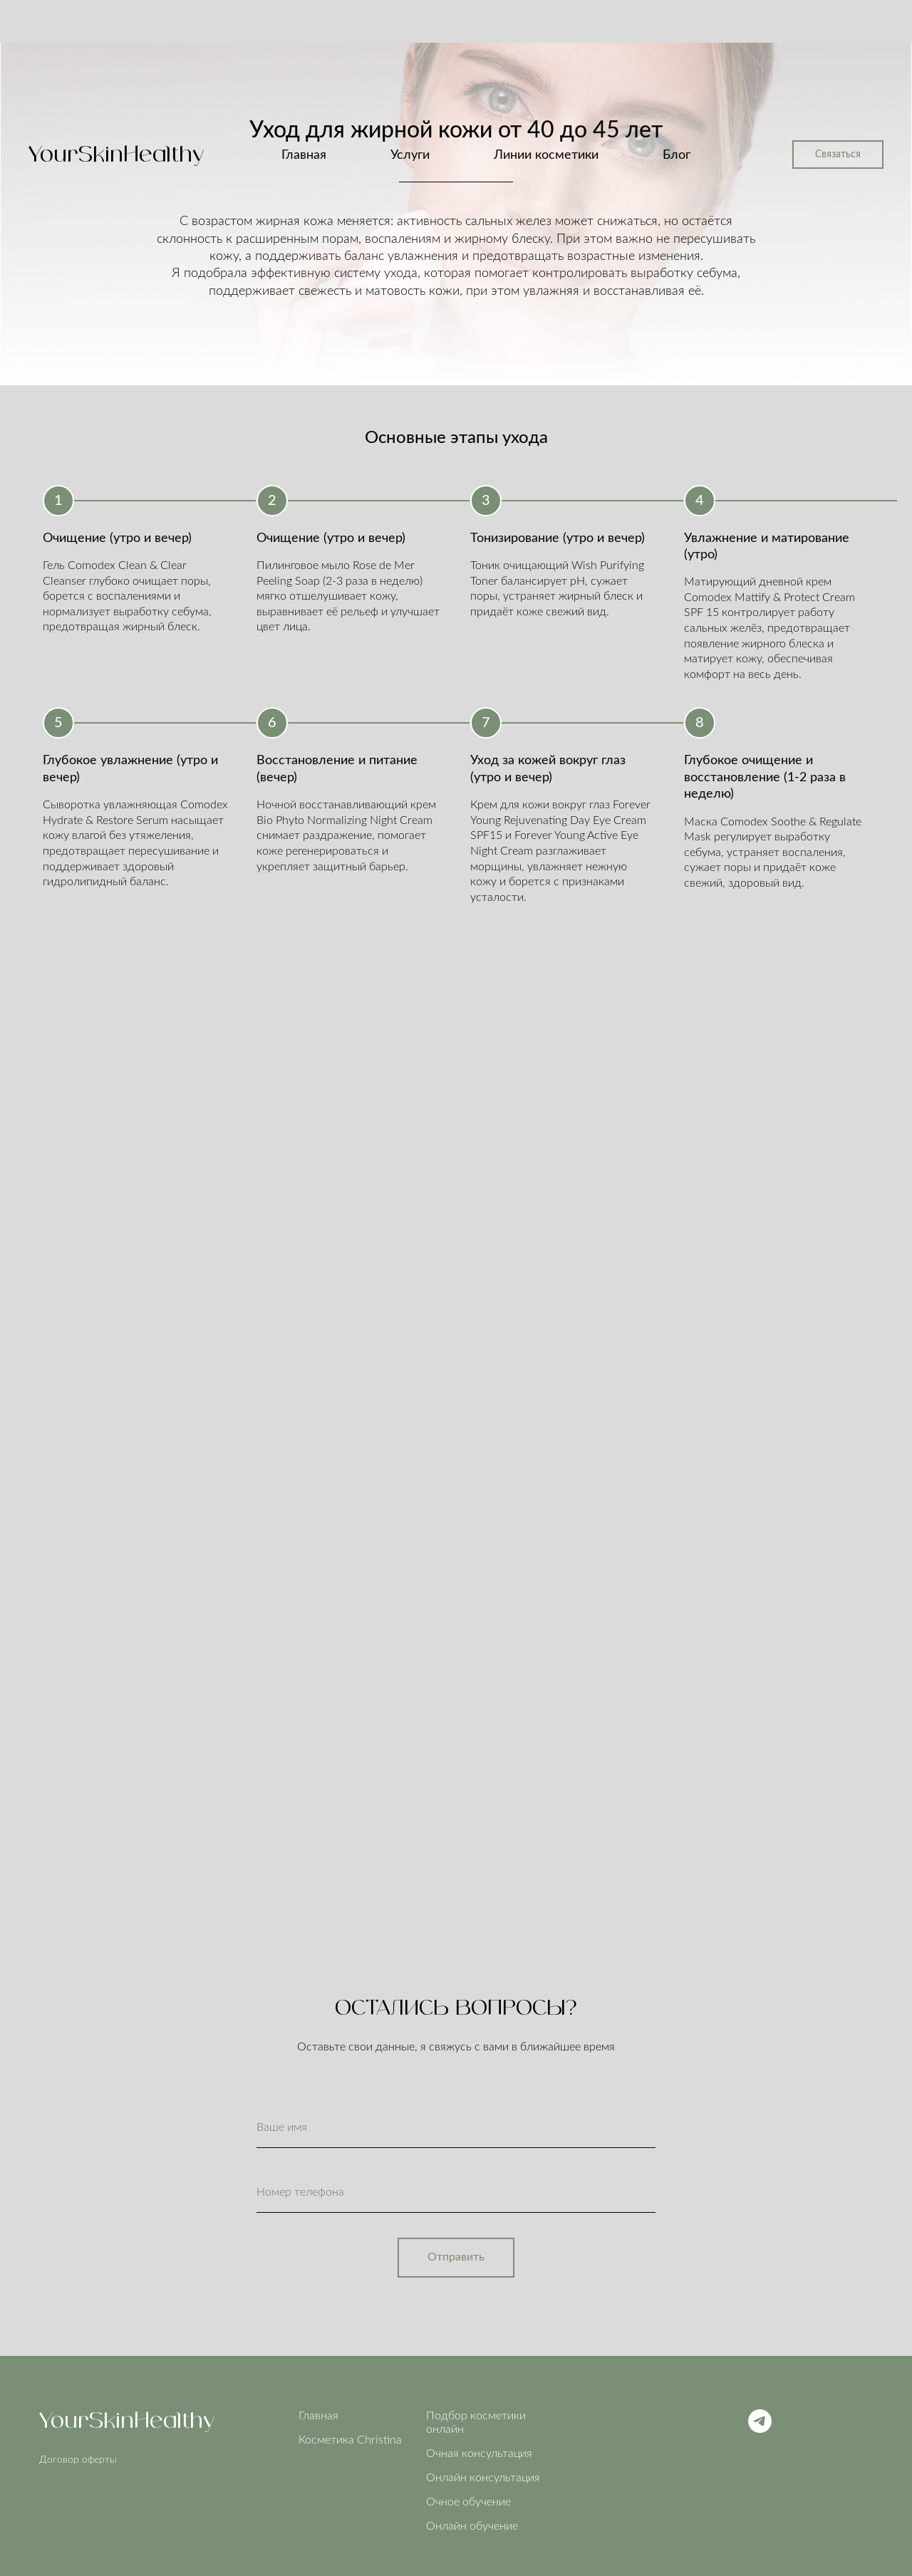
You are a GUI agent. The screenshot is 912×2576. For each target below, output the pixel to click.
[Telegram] (760, 2429)
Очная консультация (479, 2453)
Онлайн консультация (483, 2477)
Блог (676, 155)
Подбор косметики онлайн (476, 2422)
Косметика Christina (350, 2440)
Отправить (456, 2257)
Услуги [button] (410, 155)
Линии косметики (546, 155)
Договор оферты (78, 2460)
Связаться (838, 155)
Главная (303, 155)
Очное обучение (468, 2502)
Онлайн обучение (472, 2526)
